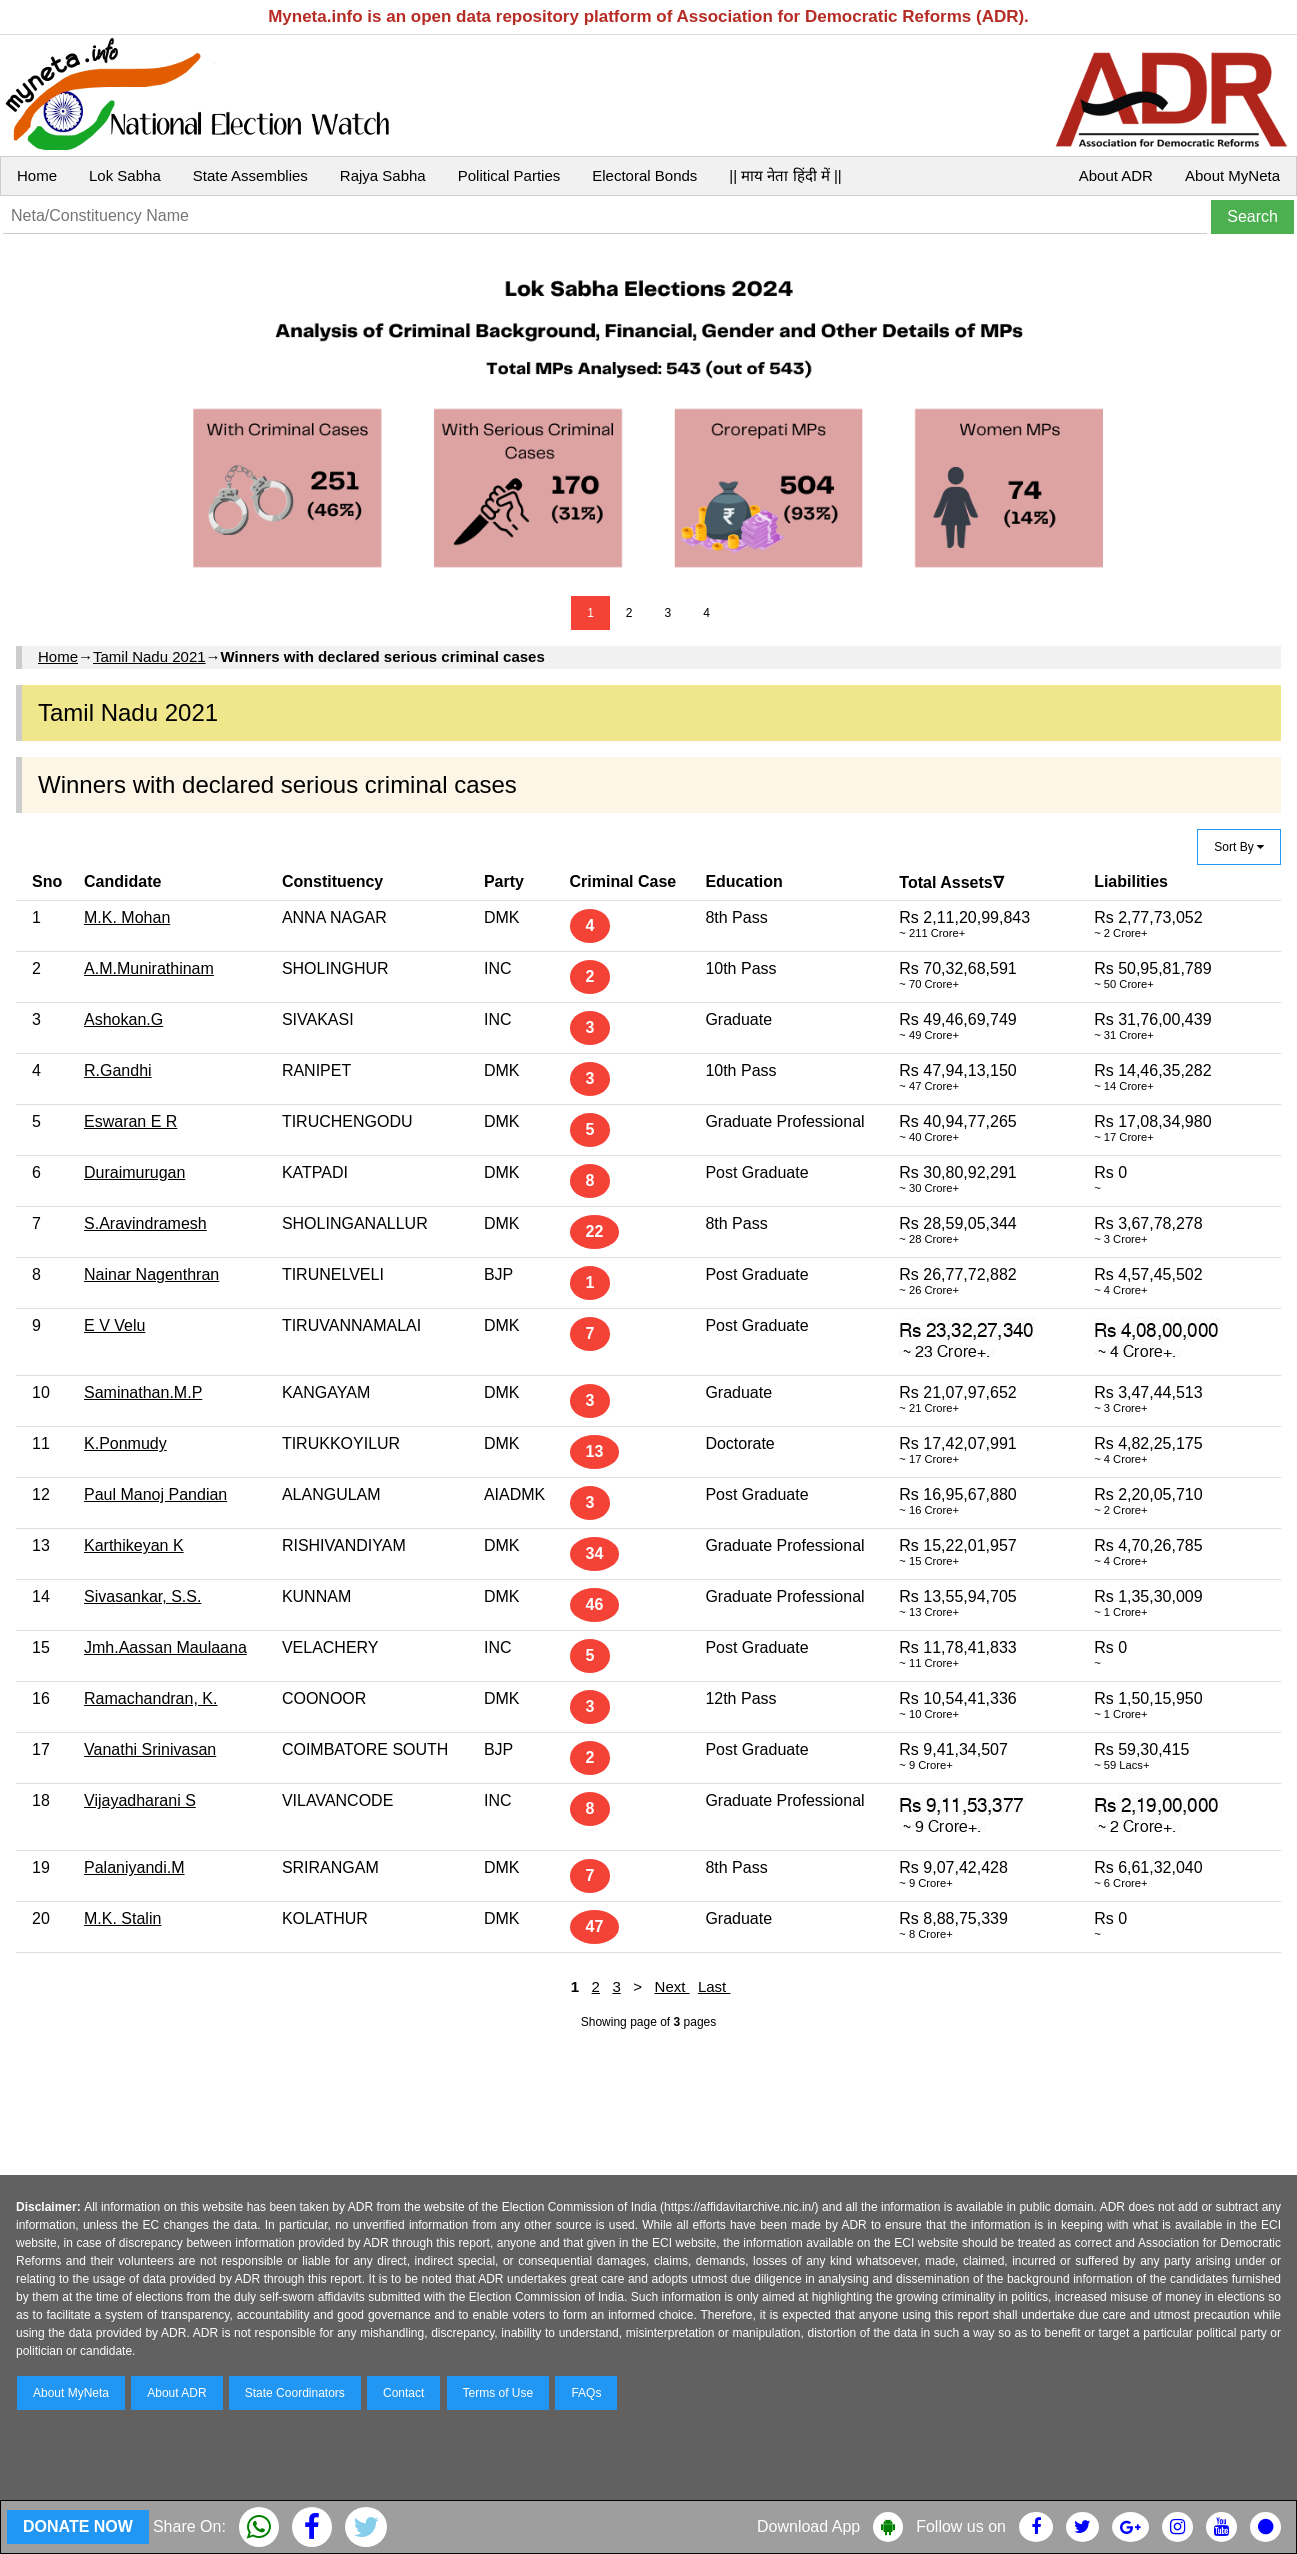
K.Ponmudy (125, 1443)
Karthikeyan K (134, 1545)
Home (37, 175)
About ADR (1116, 175)
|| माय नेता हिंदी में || (785, 175)
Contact (403, 2393)
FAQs (586, 2393)
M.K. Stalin (122, 1918)
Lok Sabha (125, 175)
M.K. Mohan (127, 917)
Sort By (1239, 847)
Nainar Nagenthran (151, 1274)
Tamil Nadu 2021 (149, 656)
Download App (808, 2526)
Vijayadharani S (140, 1800)
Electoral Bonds (644, 175)
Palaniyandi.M (134, 1867)
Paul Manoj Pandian (155, 1494)
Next (672, 1986)
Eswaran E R (130, 1121)
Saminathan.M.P (143, 1392)
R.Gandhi (118, 1070)
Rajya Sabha (383, 175)
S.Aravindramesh (145, 1223)
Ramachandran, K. (150, 1698)
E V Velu (114, 1325)
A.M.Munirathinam (149, 968)
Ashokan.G (123, 1019)
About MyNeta (1232, 175)
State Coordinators (295, 2393)
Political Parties (509, 175)
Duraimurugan (134, 1172)
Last (714, 1986)
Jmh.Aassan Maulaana (165, 1647)
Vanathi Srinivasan (150, 1749)
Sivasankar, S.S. (142, 1596)
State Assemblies (250, 175)
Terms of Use (498, 2393)
